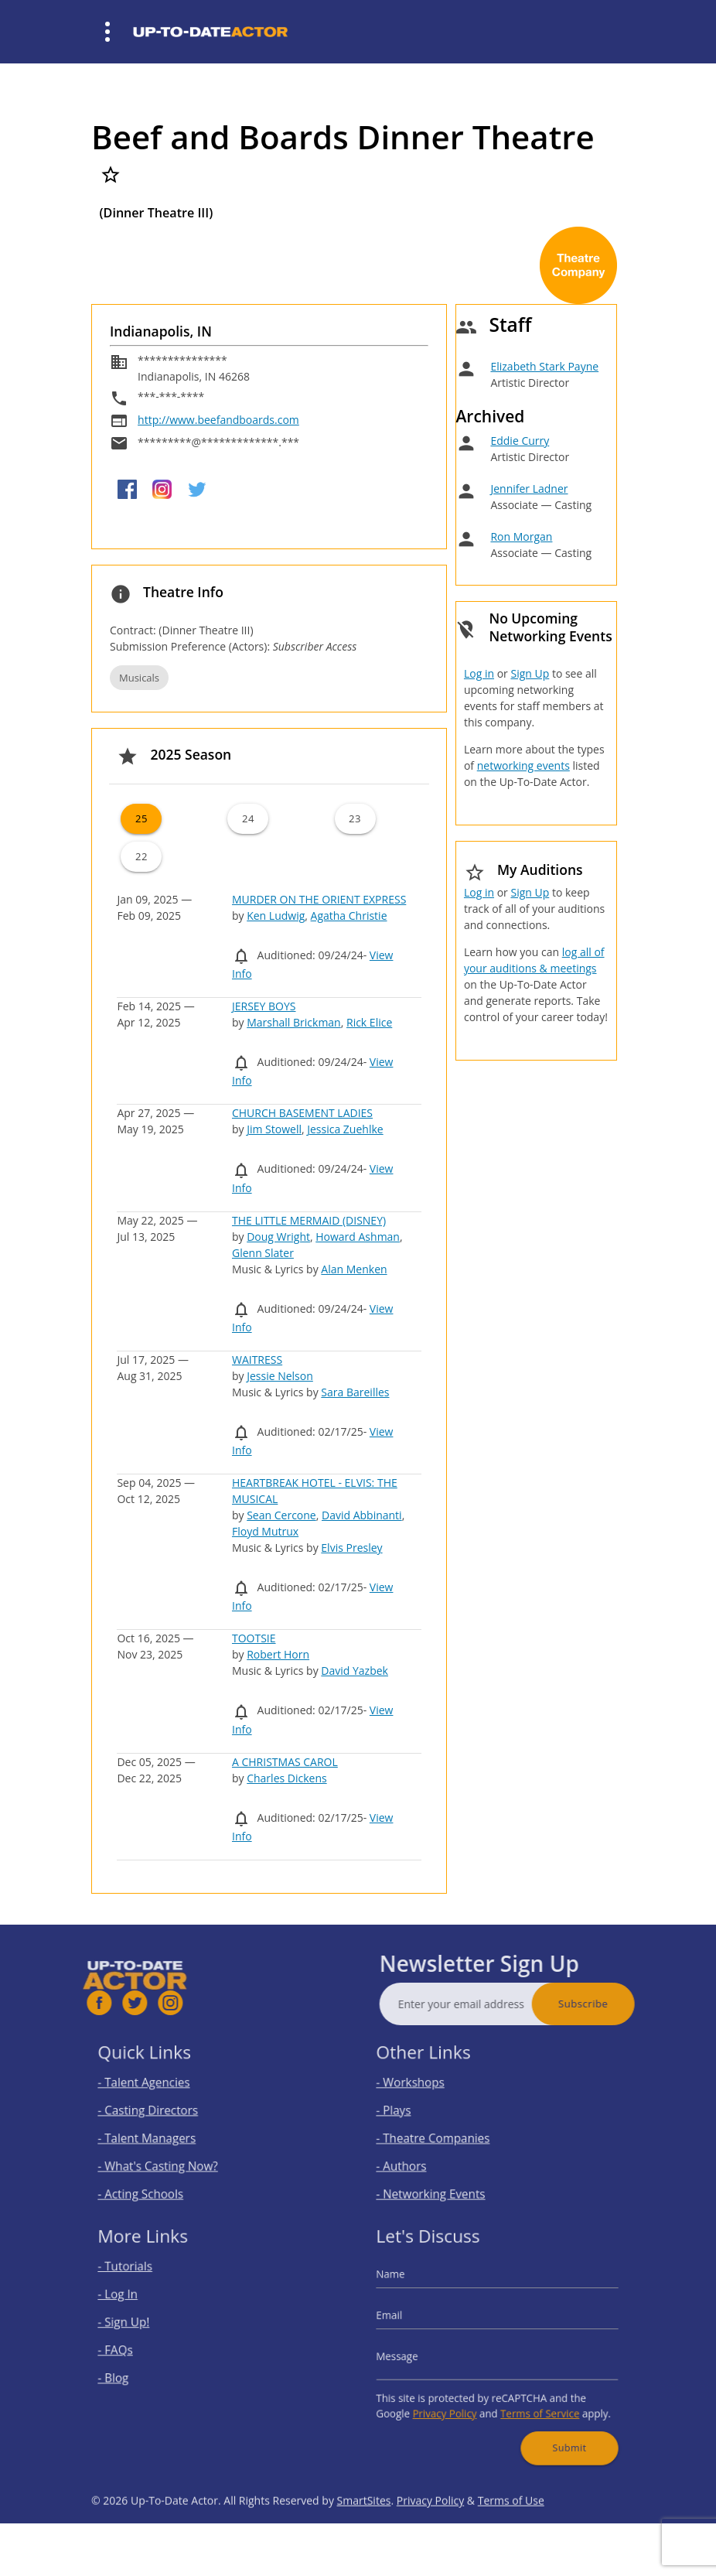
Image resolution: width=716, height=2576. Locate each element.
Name (411, 2288)
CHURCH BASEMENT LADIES (302, 1112)
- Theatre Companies (445, 2135)
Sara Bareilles (355, 1392)
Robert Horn (278, 1654)
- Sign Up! (142, 2327)
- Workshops (427, 2090)
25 (141, 818)
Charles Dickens (286, 1778)
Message (417, 2354)
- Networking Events (444, 2180)
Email (410, 2321)
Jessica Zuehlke (345, 1129)
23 (355, 818)
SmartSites (364, 2537)
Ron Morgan (521, 536)
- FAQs (135, 2349)
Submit (554, 2428)
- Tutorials (143, 2282)
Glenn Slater (263, 1252)
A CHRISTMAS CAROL (285, 1761)
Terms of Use (511, 2537)
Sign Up (529, 673)
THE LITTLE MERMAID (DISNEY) (309, 1220)
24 (248, 818)
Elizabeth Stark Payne (544, 366)
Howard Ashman (357, 1236)
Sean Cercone (281, 1515)
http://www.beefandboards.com (218, 419)
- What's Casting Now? (169, 2157)
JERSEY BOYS (264, 1006)
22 (141, 856)
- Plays (414, 2113)
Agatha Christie (349, 915)
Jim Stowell (274, 1129)
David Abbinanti (362, 1515)
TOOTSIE (254, 1638)
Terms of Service (531, 2401)
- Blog (133, 2372)
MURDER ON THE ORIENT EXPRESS (319, 899)
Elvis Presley (351, 1547)
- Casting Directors (161, 2113)
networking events (523, 765)
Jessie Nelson (280, 1375)
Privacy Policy (455, 2401)
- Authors (420, 2157)
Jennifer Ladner (529, 488)
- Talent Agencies (158, 2090)
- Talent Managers (160, 2135)
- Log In (137, 2304)
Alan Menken (354, 1269)
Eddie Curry (519, 440)
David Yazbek (354, 1670)
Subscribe (618, 2004)
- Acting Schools (155, 2180)
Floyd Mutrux (265, 1531)
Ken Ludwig (276, 915)
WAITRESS (257, 1359)
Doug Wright (278, 1236)
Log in (479, 673)
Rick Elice (369, 1022)
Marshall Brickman (294, 1022)
